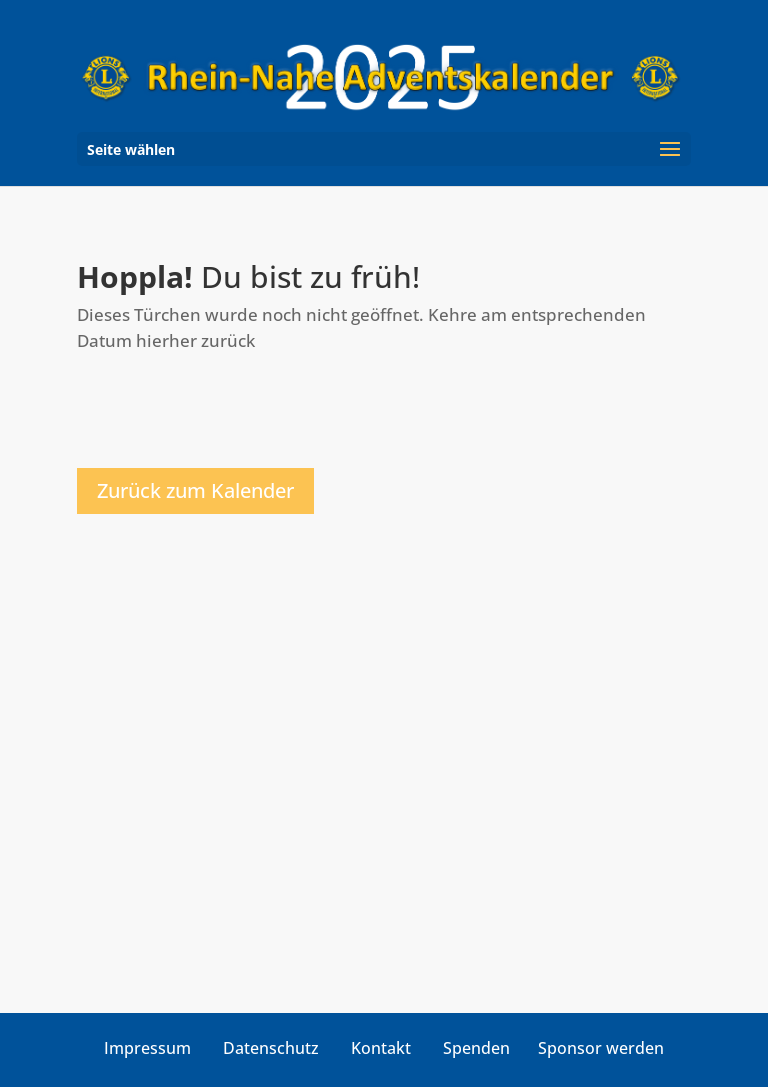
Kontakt (381, 1048)
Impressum (147, 1048)
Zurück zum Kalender (195, 490)
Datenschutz (271, 1048)
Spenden (476, 1048)
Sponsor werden (601, 1048)
